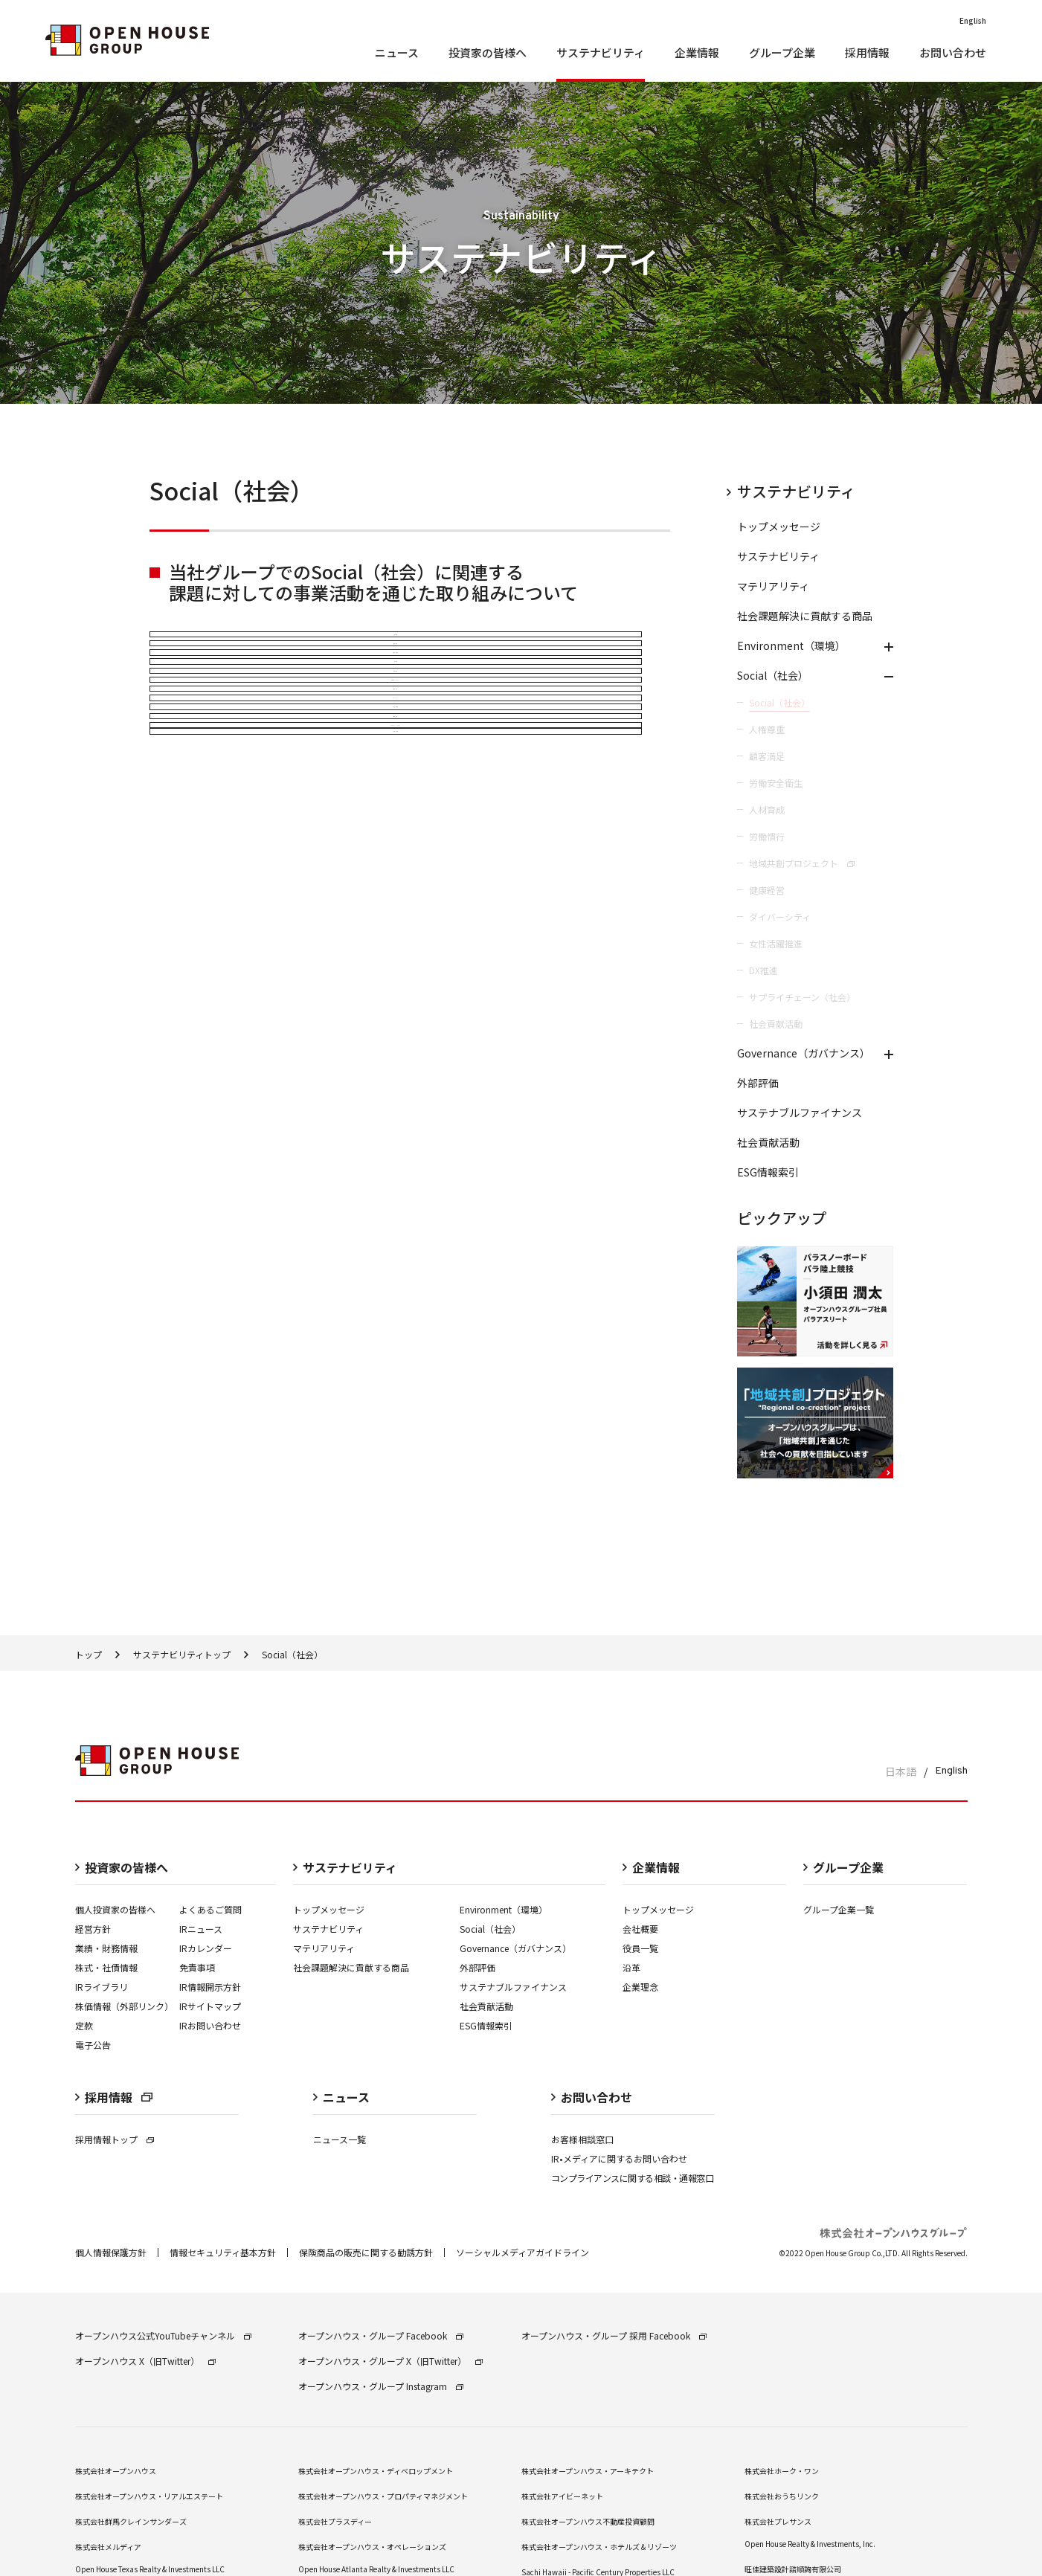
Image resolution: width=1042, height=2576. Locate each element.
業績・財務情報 (106, 1900)
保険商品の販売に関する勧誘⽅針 (366, 2204)
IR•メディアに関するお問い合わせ (619, 2111)
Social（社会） (490, 1881)
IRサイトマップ (210, 1958)
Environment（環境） (503, 1861)
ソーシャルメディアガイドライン (522, 2204)
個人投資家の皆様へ (115, 1861)
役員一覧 (640, 1900)
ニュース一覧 (339, 2091)
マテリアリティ (324, 1900)
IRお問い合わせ (210, 1977)
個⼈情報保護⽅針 (111, 2204)
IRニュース (200, 1881)
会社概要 (640, 1881)
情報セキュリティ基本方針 (223, 2204)
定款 (84, 1977)
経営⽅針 (93, 1881)
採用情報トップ (114, 2091)
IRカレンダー (205, 1900)
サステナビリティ (328, 1881)
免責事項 (197, 1919)
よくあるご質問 (210, 1861)
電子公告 (93, 1997)
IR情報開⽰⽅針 (210, 1939)
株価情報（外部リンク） (124, 1958)
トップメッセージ (328, 1861)
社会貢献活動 (486, 1958)
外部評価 (477, 1919)
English (951, 1724)
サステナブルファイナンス (513, 1939)
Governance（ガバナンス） (515, 1900)
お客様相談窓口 (582, 2091)
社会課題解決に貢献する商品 (351, 1919)
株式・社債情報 (106, 1919)
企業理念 (640, 1939)
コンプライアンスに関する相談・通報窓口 (632, 2130)
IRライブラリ (101, 1939)
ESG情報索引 (486, 1977)
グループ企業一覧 (838, 1861)
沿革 (631, 1919)
